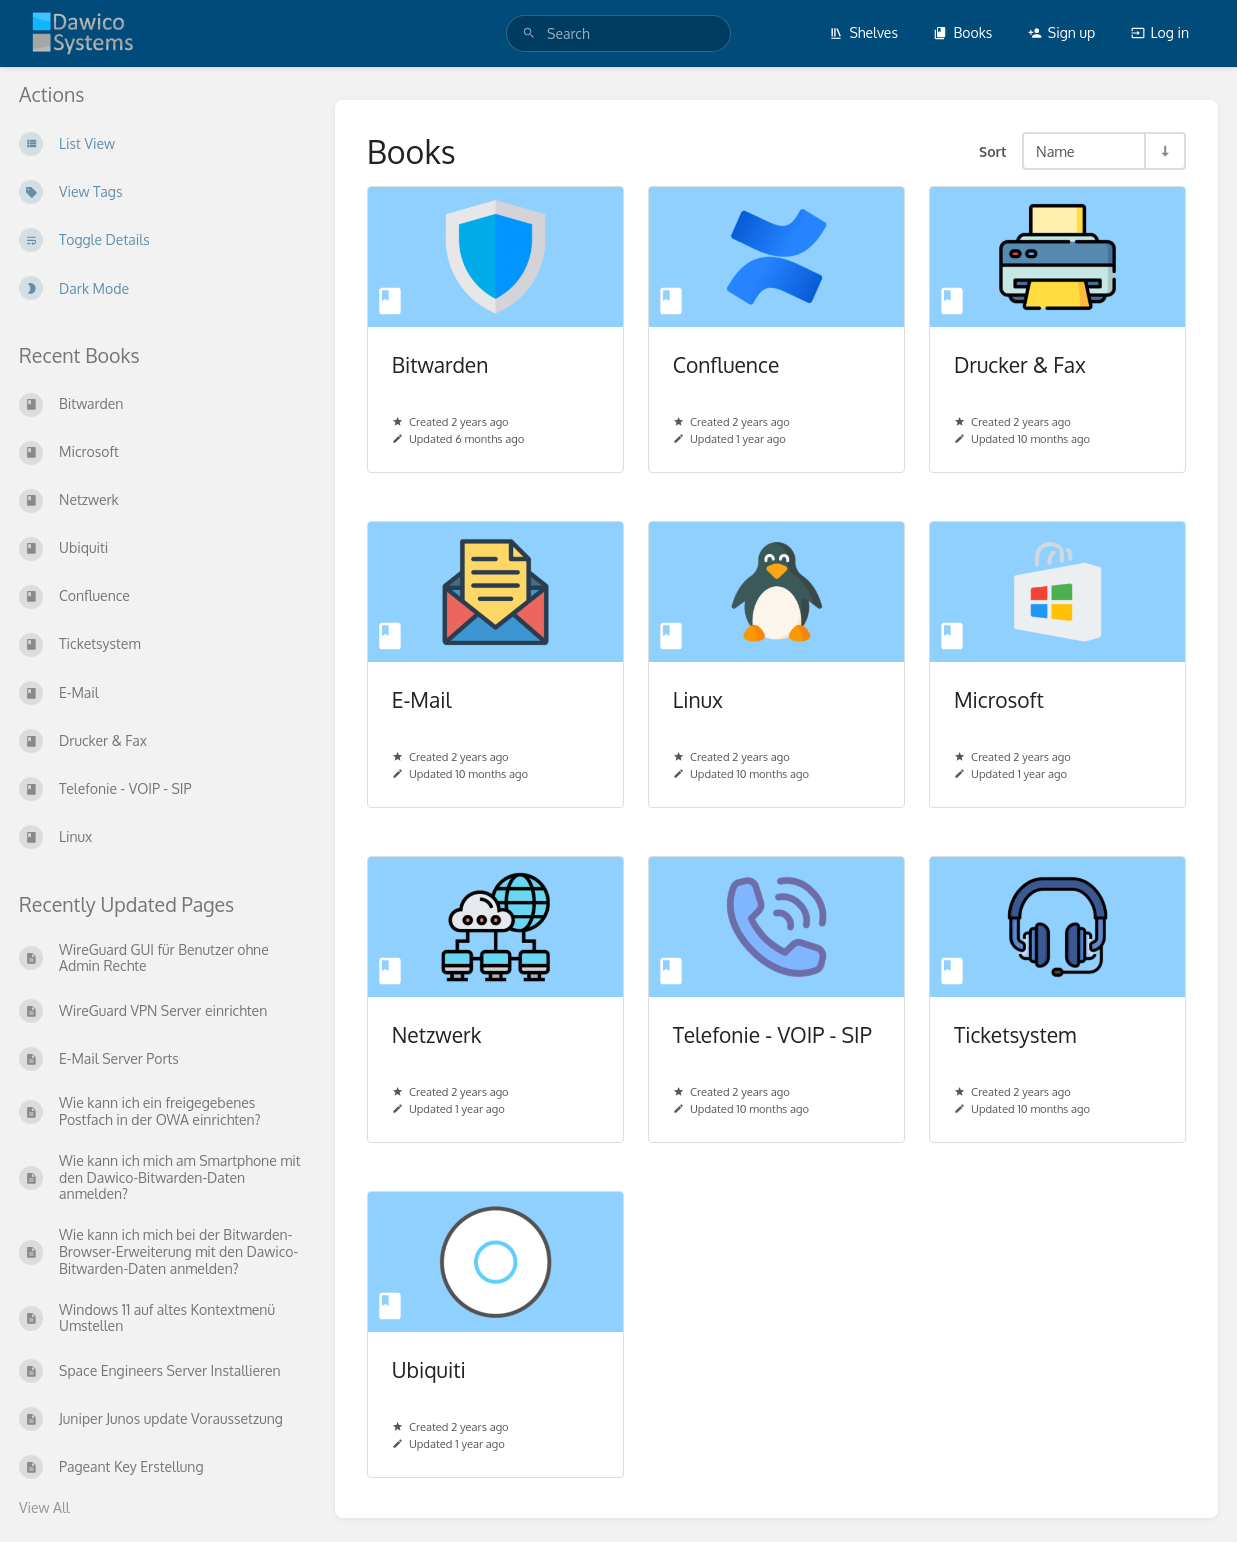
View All (44, 1507)
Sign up (1061, 32)
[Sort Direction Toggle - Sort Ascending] (1164, 151)
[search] (618, 33)
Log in (1160, 32)
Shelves (863, 32)
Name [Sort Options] (1055, 151)
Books (962, 32)
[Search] (529, 33)
